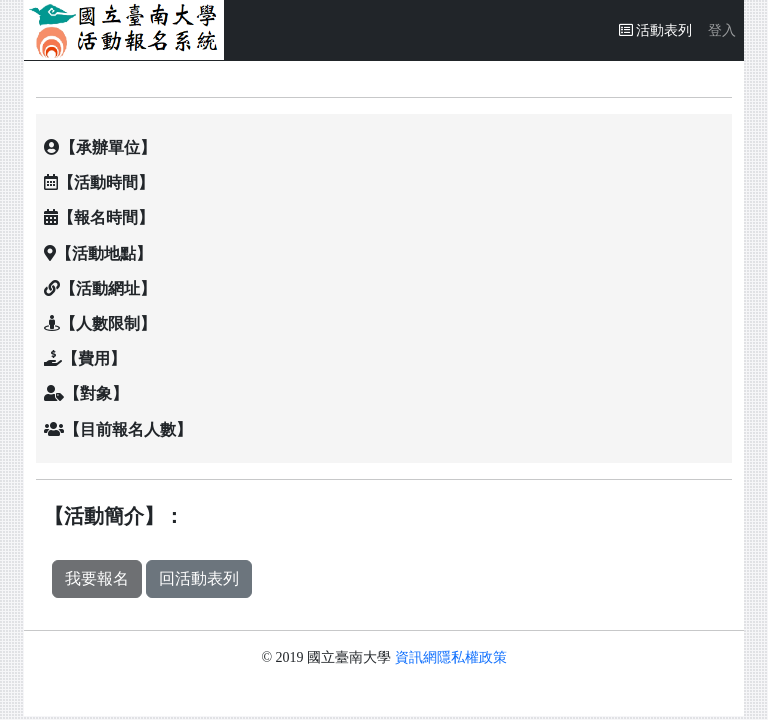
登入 (722, 30)
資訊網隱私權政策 (451, 657)
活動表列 (660, 28)
